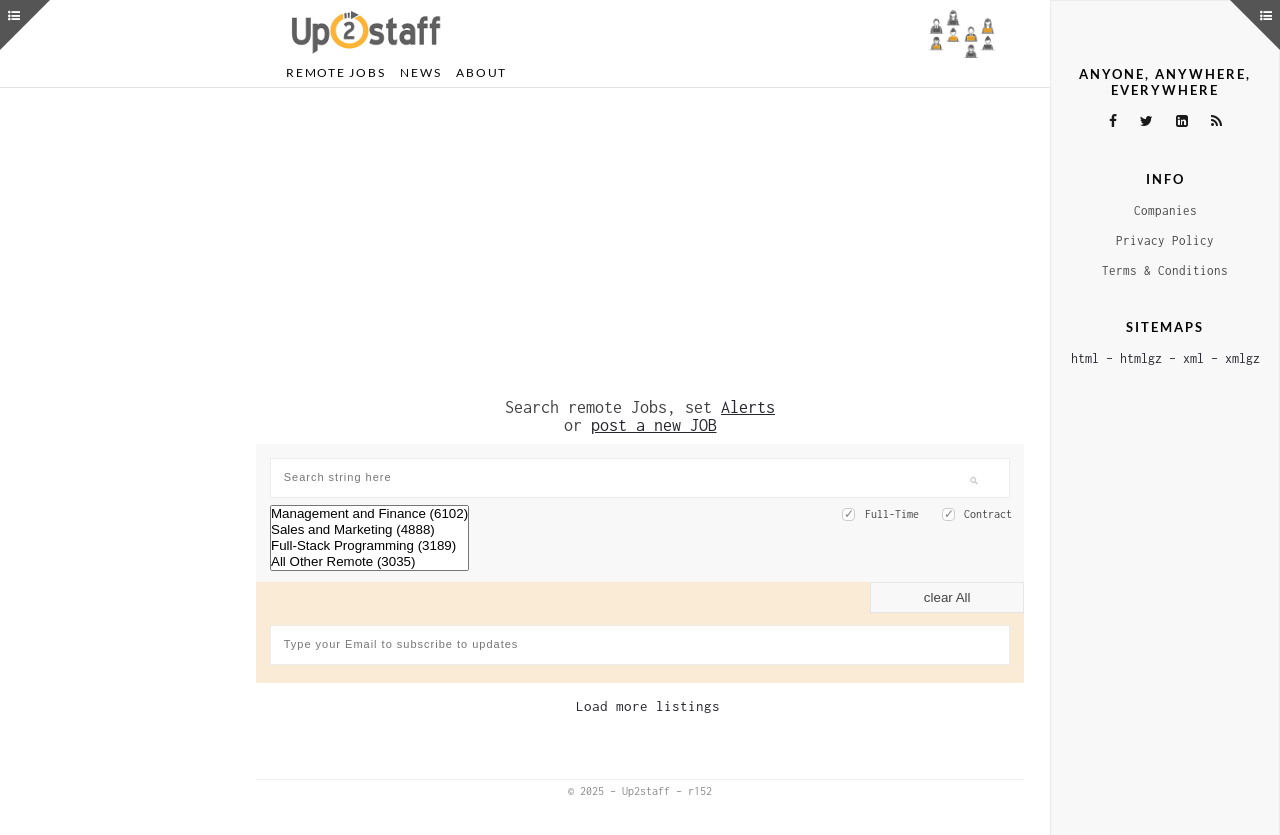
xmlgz (1242, 358)
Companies (1165, 210)
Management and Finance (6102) (369, 514)
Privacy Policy (1165, 240)
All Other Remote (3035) (369, 562)
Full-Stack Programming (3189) (369, 546)
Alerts (748, 407)
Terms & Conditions (1165, 270)
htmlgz (1141, 358)
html (1085, 358)
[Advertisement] (640, 243)
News (420, 72)
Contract (988, 514)
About (481, 72)
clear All (947, 597)
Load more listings (648, 706)
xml (1193, 358)
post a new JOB (654, 425)
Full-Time (892, 514)
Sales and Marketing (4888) (369, 530)
